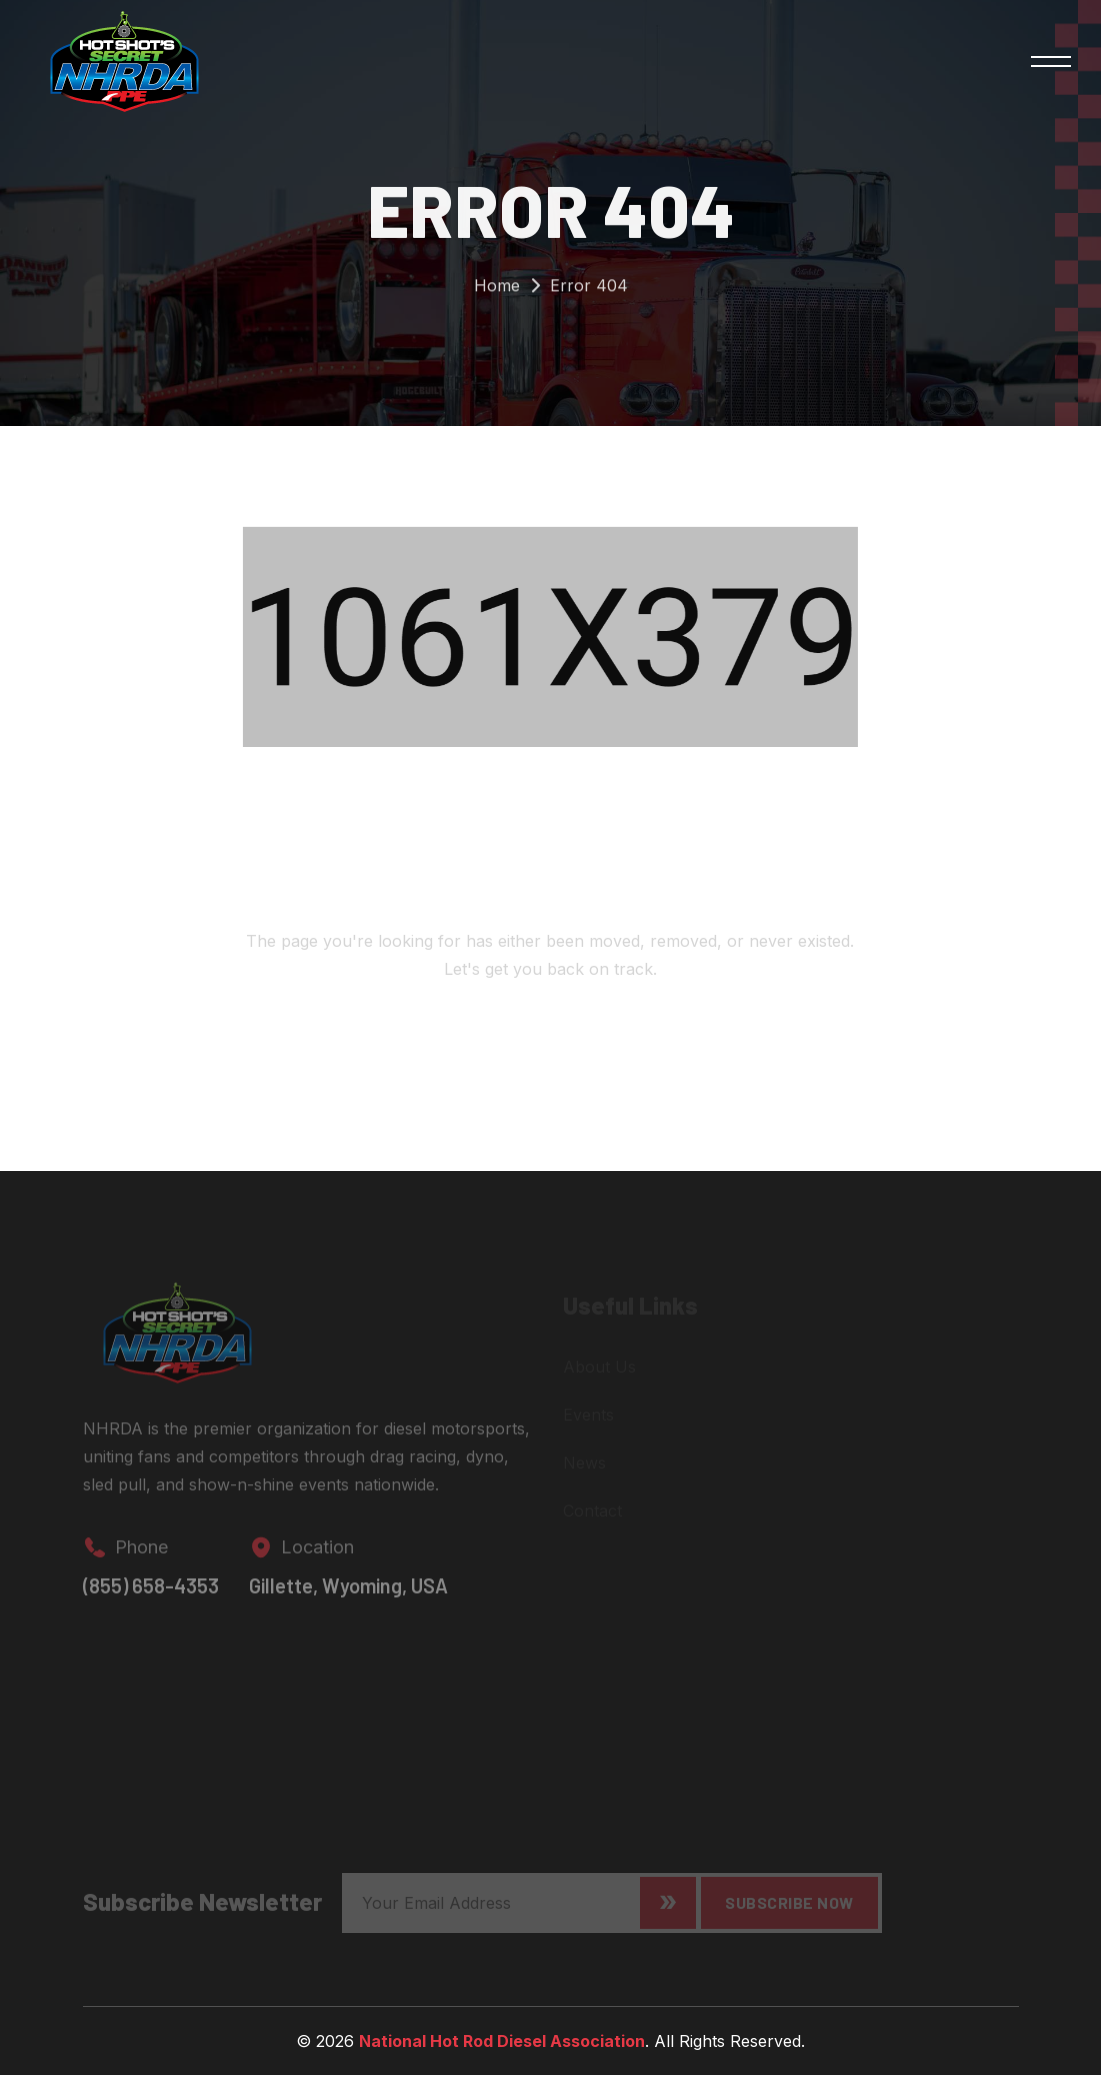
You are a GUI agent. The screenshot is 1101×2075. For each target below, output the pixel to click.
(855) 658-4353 (151, 1594)
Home (497, 291)
